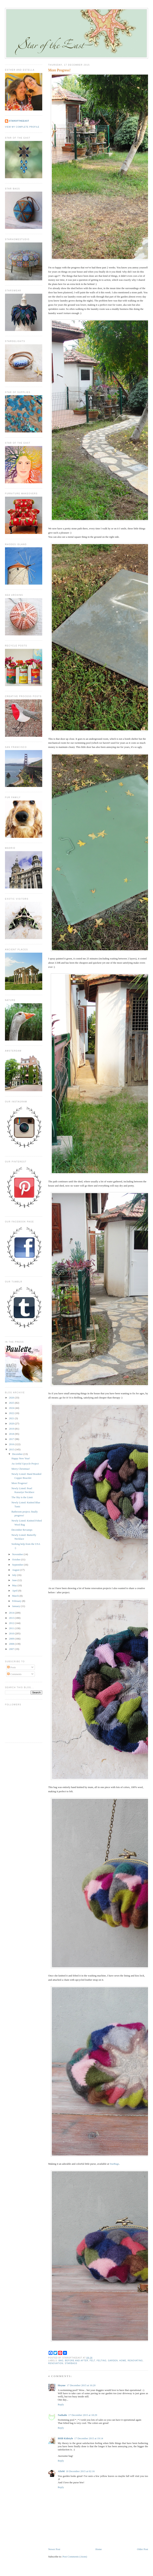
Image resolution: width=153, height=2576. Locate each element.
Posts (11, 1667)
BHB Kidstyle (65, 2438)
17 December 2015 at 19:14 (88, 2438)
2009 (12, 1638)
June (15, 1580)
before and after (76, 2360)
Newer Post (54, 2549)
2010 (12, 1633)
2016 (12, 1444)
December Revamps (21, 1529)
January (16, 1606)
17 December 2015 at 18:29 (82, 2415)
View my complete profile (22, 127)
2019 (12, 1428)
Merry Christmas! (20, 1468)
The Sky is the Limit (22, 1497)
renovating (135, 2360)
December (18, 1453)
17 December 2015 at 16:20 (81, 2385)
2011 (12, 1628)
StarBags (114, 2163)
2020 (12, 1423)
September (18, 1564)
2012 (12, 1623)
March (16, 1595)
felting (101, 2360)
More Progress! (59, 70)
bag (61, 2360)
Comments (14, 1674)
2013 (12, 1617)
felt (92, 2360)
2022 (12, 1413)
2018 (12, 1433)
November (18, 1554)
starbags (71, 2363)
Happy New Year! (20, 1458)
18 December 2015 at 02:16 (80, 2471)
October (16, 1559)
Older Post (142, 2549)
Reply (61, 2404)
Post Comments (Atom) (74, 2556)
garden (113, 2360)
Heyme (62, 2385)
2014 (12, 1612)
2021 (12, 1418)
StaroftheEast (19, 121)
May (15, 1585)
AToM (61, 2471)
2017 (12, 1439)
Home (98, 2549)
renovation (55, 2363)
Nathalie (62, 2415)
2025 (12, 1402)
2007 (12, 1648)
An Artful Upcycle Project (25, 1463)
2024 (12, 1407)
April (15, 1590)
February (17, 1600)
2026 (12, 1397)
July (14, 1575)
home (122, 2360)
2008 (12, 1643)
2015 (12, 1449)
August (16, 1569)
